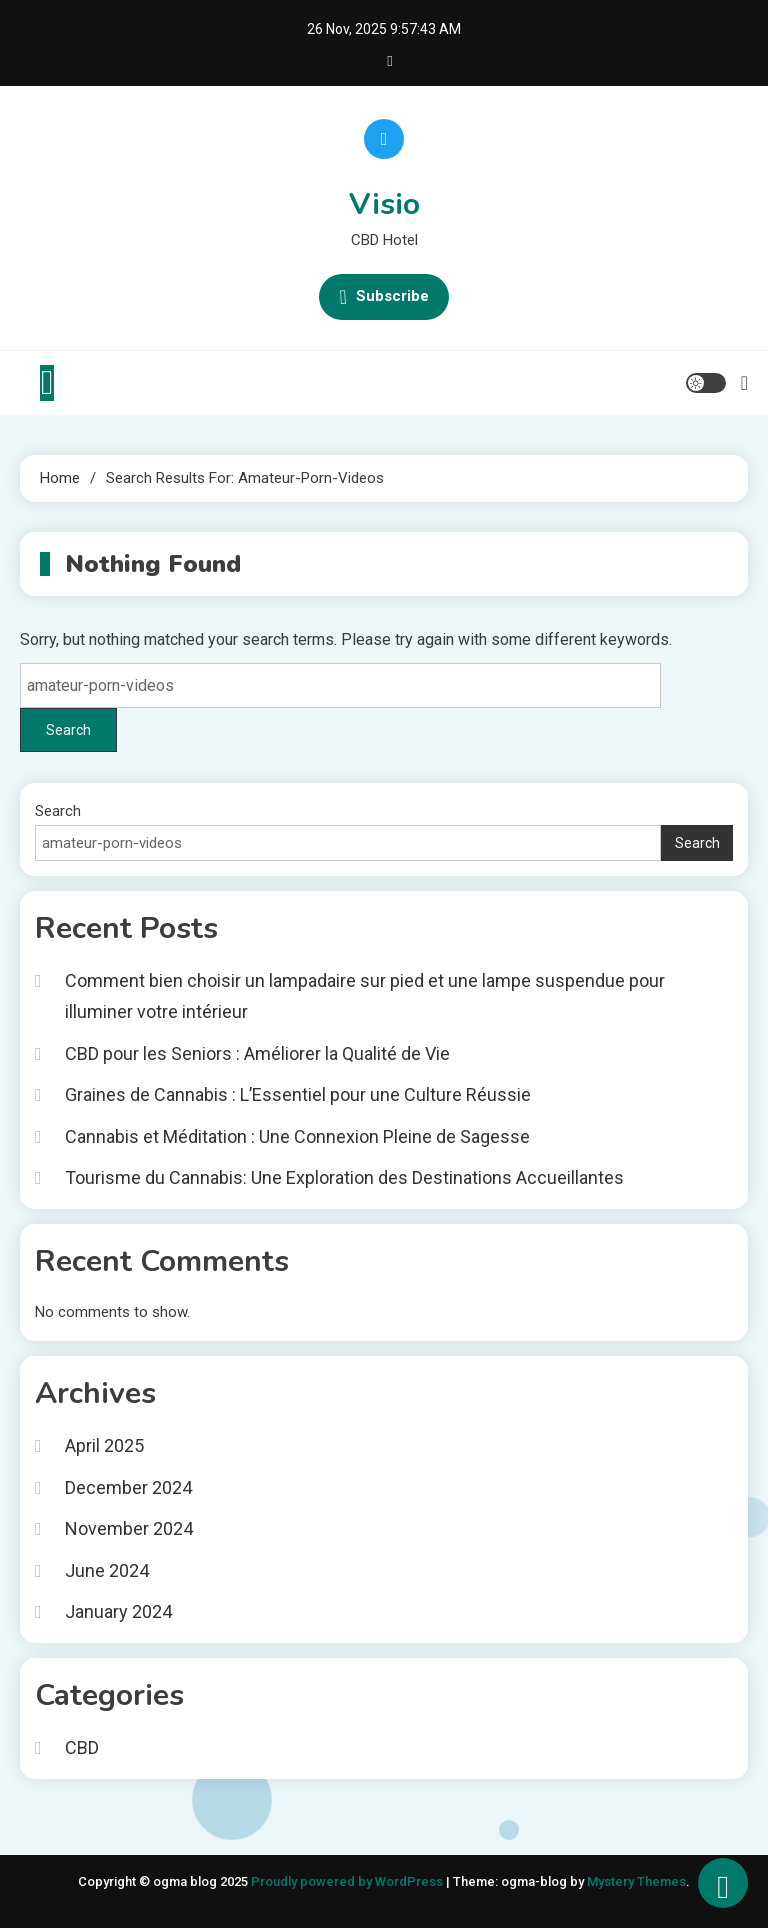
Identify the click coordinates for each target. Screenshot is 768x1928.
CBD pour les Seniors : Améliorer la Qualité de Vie (257, 1053)
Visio (384, 204)
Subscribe (384, 297)
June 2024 (107, 1570)
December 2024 (128, 1487)
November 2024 (129, 1528)
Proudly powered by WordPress (348, 1881)
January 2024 (118, 1611)
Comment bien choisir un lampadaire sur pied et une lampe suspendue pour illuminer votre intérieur (365, 996)
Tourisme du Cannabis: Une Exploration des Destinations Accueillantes (344, 1177)
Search (58, 811)
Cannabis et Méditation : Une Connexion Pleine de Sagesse (297, 1136)
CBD (82, 1747)
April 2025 (104, 1445)
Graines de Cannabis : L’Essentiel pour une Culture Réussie (298, 1094)
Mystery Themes (636, 1881)
